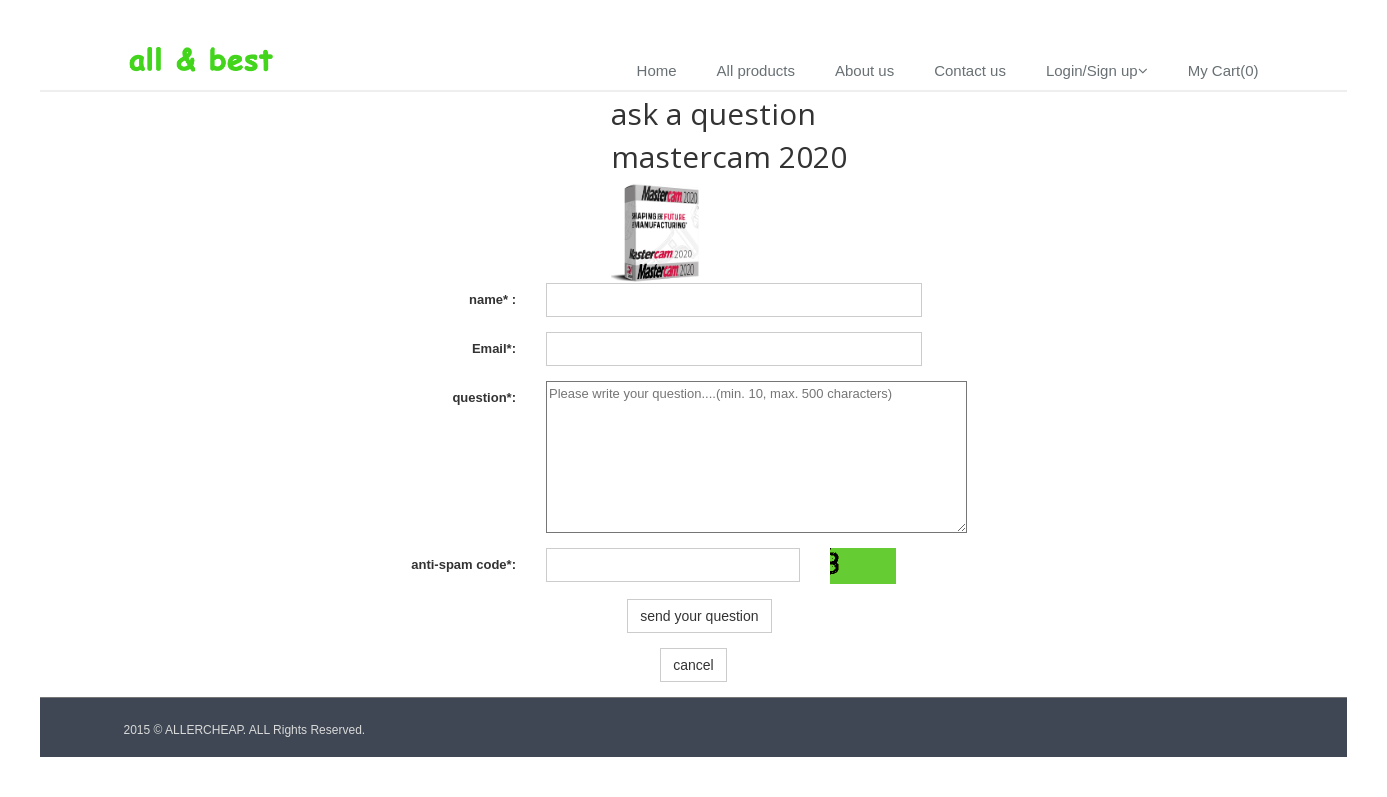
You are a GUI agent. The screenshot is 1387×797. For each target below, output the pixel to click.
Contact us (970, 70)
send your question (699, 616)
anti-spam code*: (463, 564)
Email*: (494, 348)
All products (756, 70)
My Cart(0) (1223, 70)
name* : (492, 299)
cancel (693, 665)
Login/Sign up (1097, 70)
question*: (484, 397)
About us (864, 70)
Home (657, 70)
